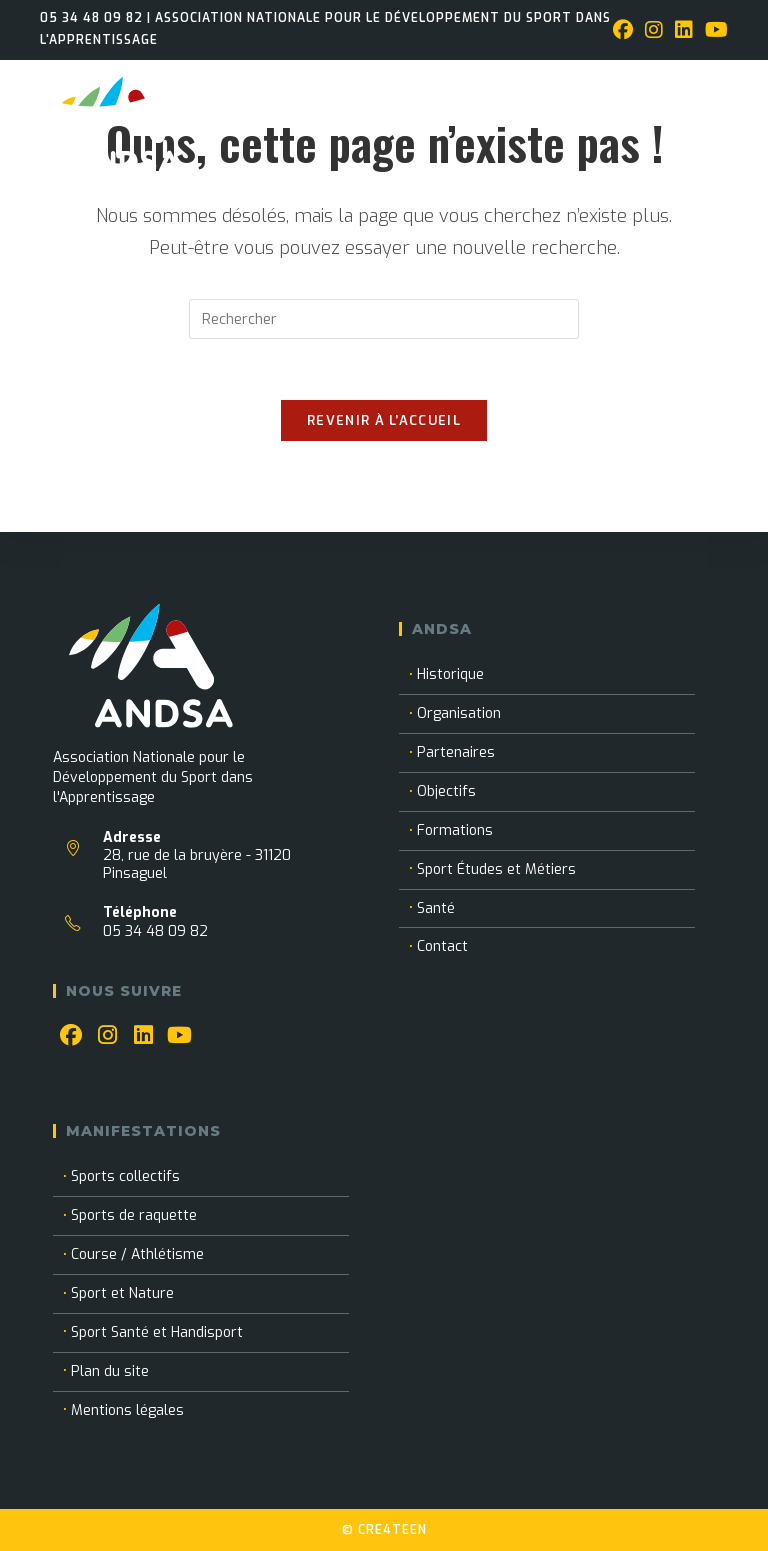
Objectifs (446, 791)
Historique (450, 674)
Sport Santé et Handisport (157, 1332)
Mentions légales (127, 1410)
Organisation (459, 713)
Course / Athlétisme (137, 1254)
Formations (455, 830)
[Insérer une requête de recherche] (384, 319)
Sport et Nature (122, 1293)
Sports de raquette (134, 1215)
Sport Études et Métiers (496, 869)
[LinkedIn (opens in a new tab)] (684, 30)
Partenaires (456, 752)
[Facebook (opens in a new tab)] (623, 30)
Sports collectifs (125, 1176)
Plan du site (110, 1371)
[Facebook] (71, 1036)
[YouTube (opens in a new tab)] (713, 30)
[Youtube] (179, 1036)
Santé (436, 908)
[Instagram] (107, 1036)
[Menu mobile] (725, 86)
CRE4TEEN (392, 1530)
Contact (442, 946)
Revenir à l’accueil (384, 420)
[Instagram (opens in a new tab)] (654, 30)
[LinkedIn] (143, 1036)
